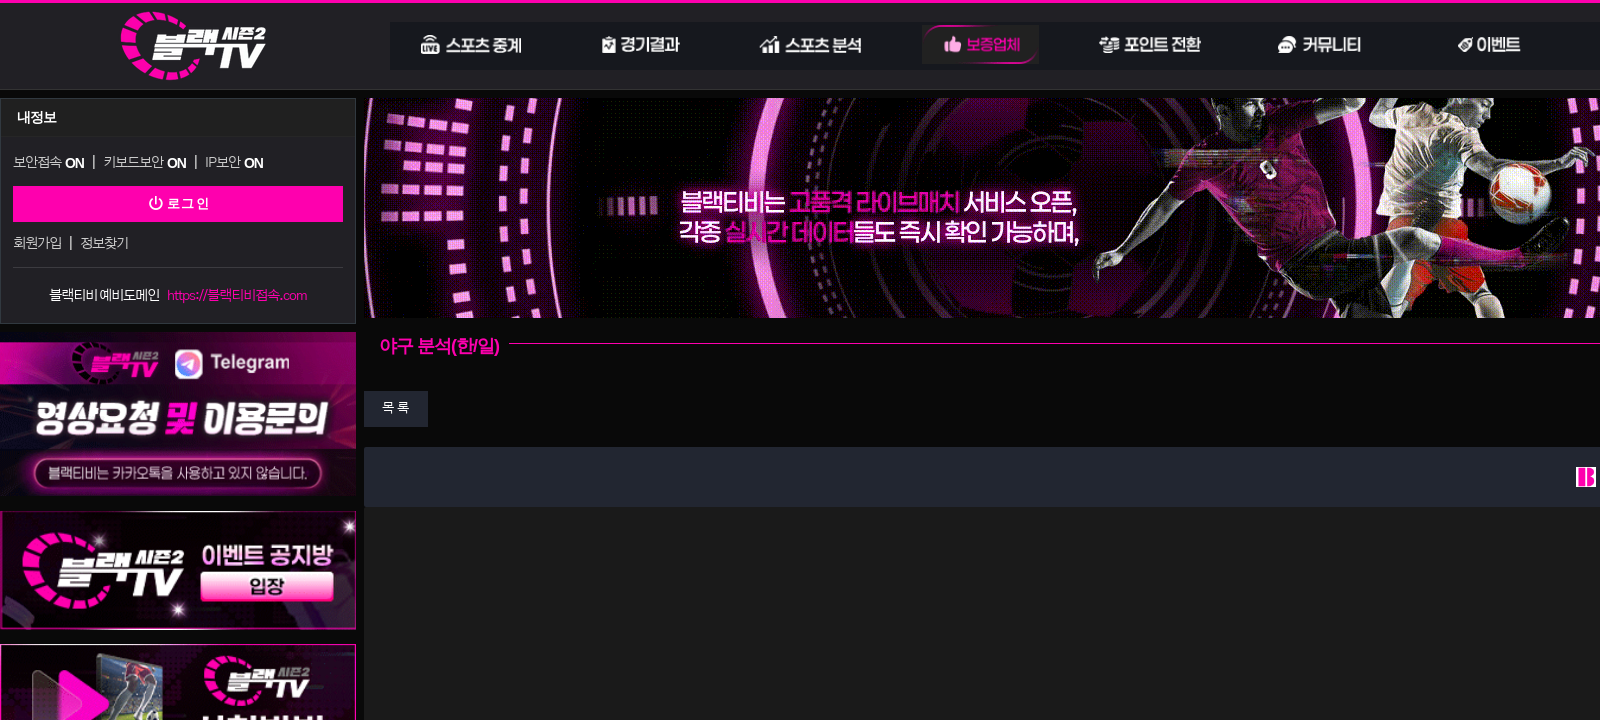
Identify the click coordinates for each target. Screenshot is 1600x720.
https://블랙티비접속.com (237, 291)
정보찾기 (103, 240)
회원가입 (37, 240)
